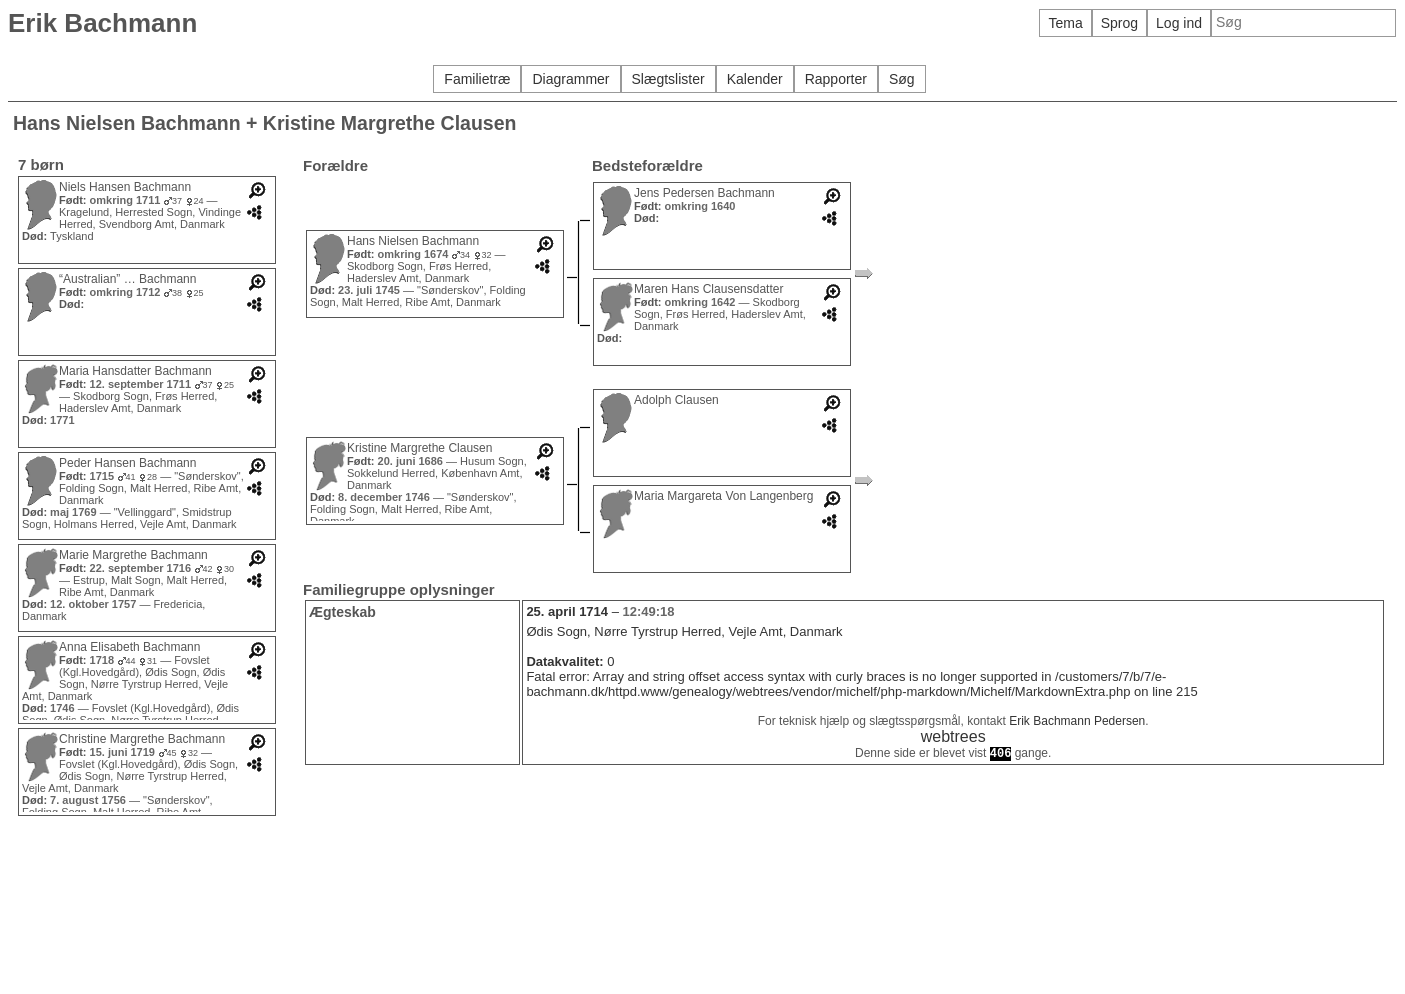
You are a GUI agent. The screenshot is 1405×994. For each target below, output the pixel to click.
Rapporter (836, 79)
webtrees (953, 736)
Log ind (1179, 23)
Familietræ (477, 79)
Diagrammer (570, 79)
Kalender (755, 79)
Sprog (1119, 23)
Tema (1065, 23)
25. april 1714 (567, 611)
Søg (902, 79)
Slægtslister (668, 79)
